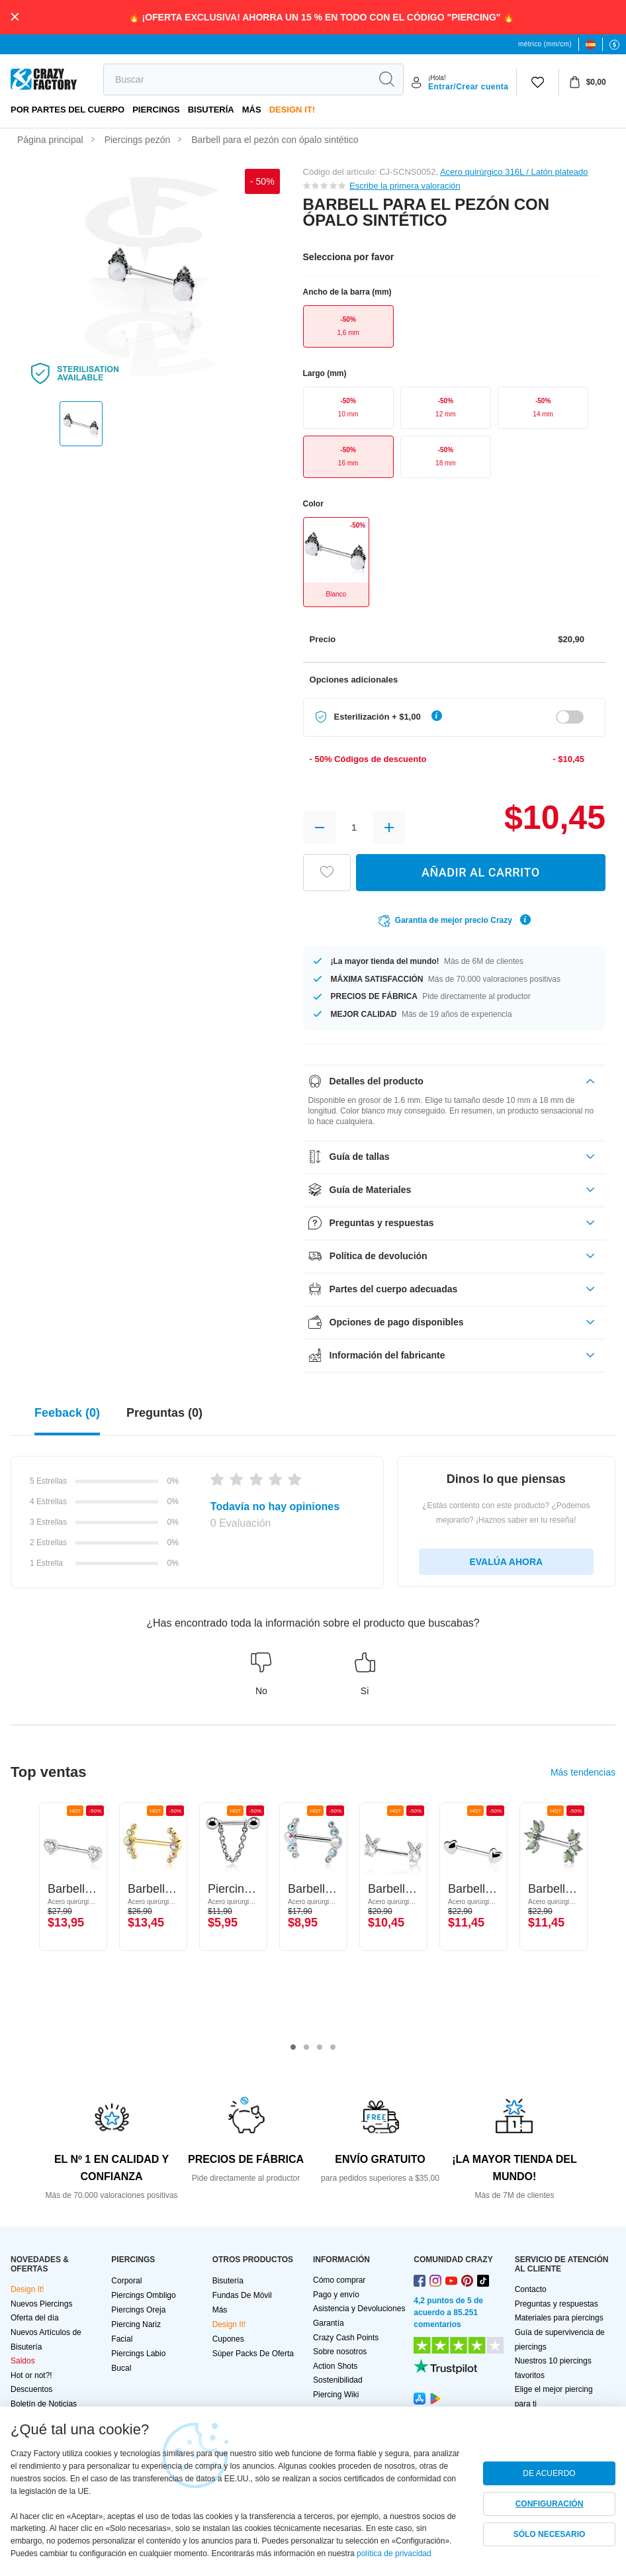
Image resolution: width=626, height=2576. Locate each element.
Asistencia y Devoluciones (359, 2308)
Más (251, 110)
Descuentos (31, 2389)
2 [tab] (306, 2047)
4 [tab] (332, 2047)
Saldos (23, 2360)
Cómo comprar (339, 2280)
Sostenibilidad (338, 2380)
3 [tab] (319, 2047)
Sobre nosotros (340, 2351)
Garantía (328, 2323)
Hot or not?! (31, 2375)
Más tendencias (583, 1772)
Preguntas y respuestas (556, 2304)
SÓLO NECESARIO (550, 2534)
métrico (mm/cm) (545, 44)
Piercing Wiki (336, 2394)
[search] (237, 79)
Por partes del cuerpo (67, 110)
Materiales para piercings (559, 2317)
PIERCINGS (156, 110)
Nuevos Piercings (41, 2304)
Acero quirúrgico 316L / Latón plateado (514, 172)
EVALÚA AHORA (506, 1561)
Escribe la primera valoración (405, 186)
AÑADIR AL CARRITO (481, 872)
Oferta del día (35, 2317)
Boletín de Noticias (44, 2404)
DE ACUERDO (549, 2473)
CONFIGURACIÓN (549, 2503)
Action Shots (335, 2366)
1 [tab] (293, 2047)
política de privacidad (394, 2553)
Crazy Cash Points (346, 2337)
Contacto (531, 2289)
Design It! (292, 110)
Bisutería (211, 110)
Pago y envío (336, 2294)
